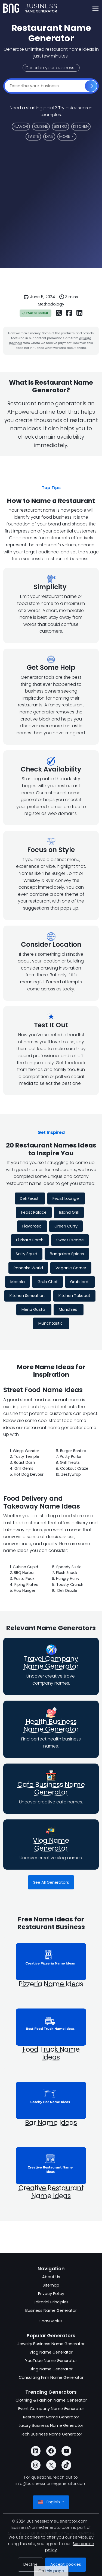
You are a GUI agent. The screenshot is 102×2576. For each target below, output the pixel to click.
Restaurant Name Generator (51, 2417)
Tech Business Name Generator (51, 2434)
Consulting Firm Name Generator (51, 2377)
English (49, 2502)
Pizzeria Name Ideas (51, 1983)
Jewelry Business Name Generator (51, 2344)
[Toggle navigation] (95, 8)
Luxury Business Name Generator (51, 2425)
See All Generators (51, 1882)
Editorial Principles (51, 2302)
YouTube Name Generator (51, 2360)
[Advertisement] (51, 208)
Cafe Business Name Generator (51, 1788)
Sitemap (51, 2285)
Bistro (60, 126)
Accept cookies (65, 2564)
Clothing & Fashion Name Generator (51, 2400)
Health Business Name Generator (51, 1725)
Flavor (21, 126)
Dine (49, 136)
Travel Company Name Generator (51, 1662)
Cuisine (41, 126)
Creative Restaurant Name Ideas (51, 2191)
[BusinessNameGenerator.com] (30, 8)
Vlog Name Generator (51, 1844)
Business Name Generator (51, 2310)
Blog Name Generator (51, 2369)
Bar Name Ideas (51, 2122)
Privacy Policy (51, 2293)
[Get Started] (91, 86)
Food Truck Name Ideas (51, 2053)
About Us (51, 2276)
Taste (33, 136)
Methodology (51, 304)
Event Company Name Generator (51, 2408)
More (64, 136)
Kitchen (81, 126)
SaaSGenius (51, 2321)
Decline (30, 2564)
